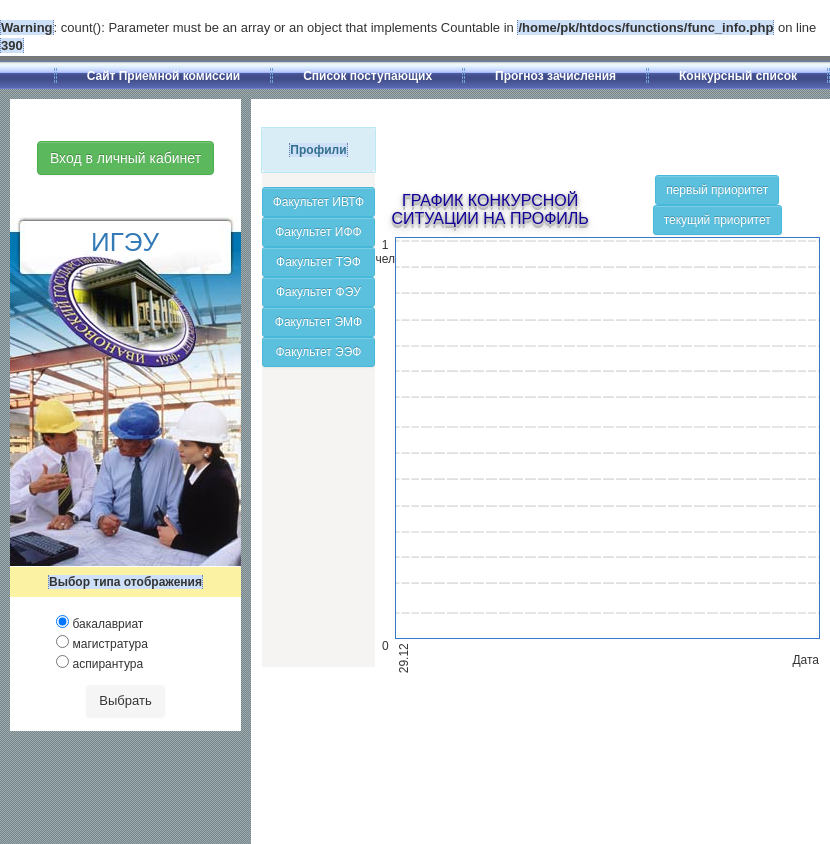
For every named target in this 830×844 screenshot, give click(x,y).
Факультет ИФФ (318, 232)
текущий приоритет (717, 220)
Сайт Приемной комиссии (163, 76)
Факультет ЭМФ (318, 322)
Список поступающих (367, 76)
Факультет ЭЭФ (318, 352)
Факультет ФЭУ (318, 292)
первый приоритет (717, 190)
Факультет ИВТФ (319, 202)
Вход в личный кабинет (125, 158)
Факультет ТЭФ (318, 262)
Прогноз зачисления (555, 76)
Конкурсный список (738, 76)
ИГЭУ (125, 242)
